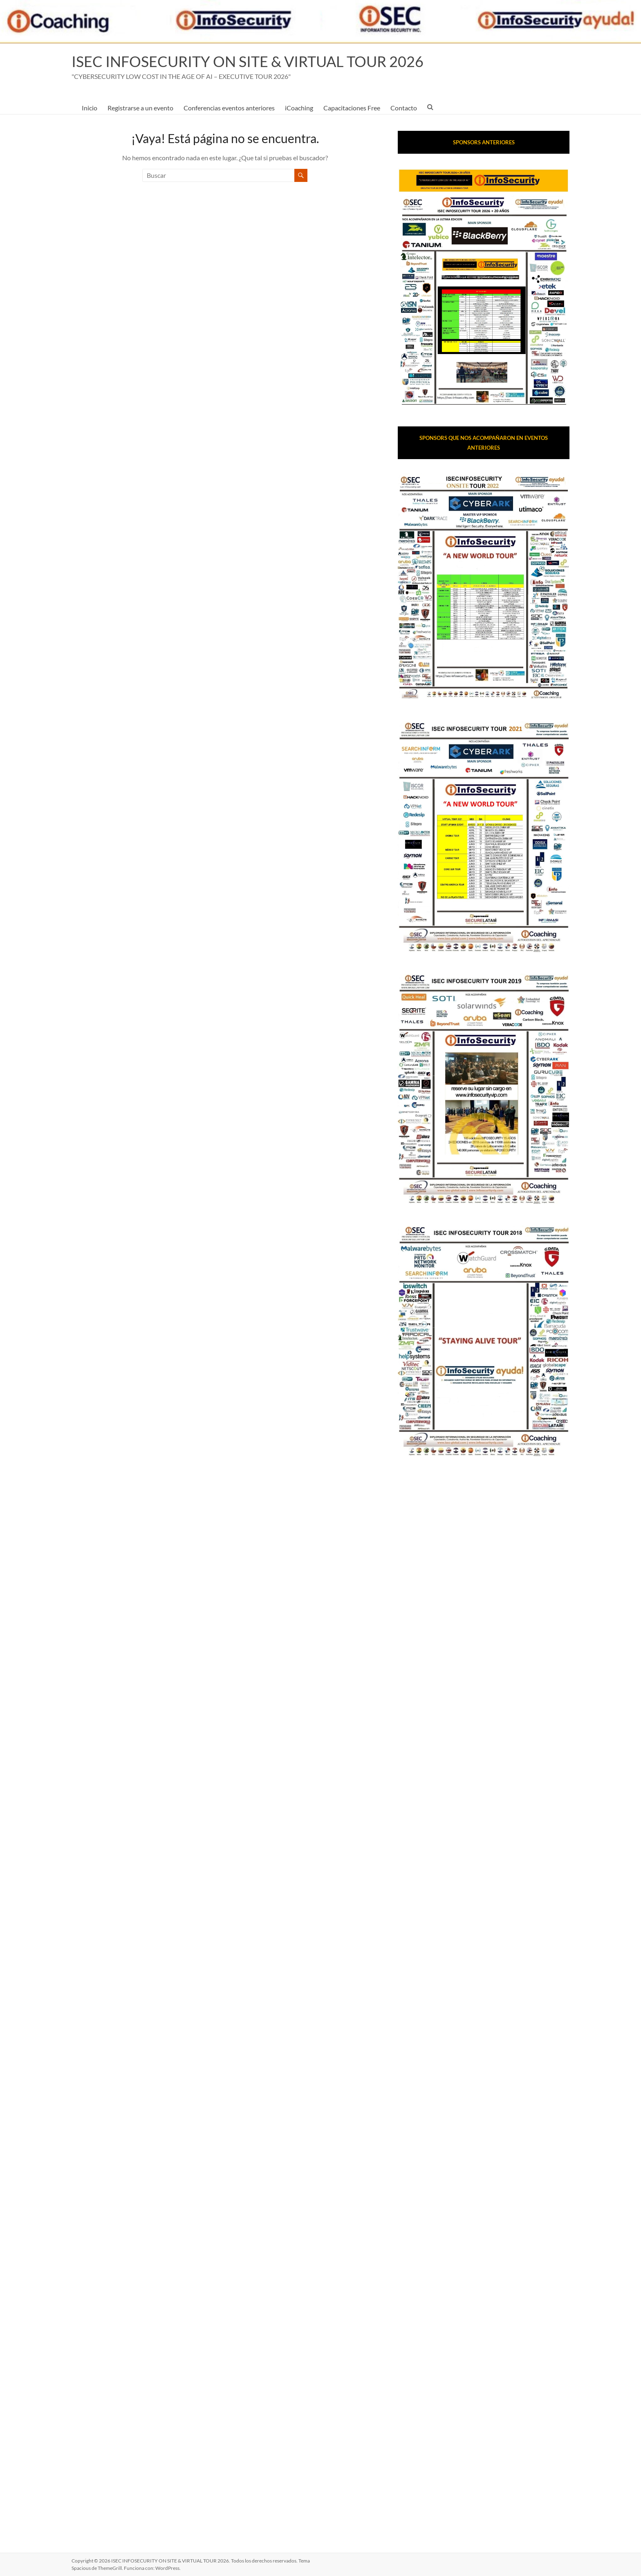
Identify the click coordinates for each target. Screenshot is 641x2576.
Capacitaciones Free (351, 108)
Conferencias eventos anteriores (229, 108)
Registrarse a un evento (140, 108)
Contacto (403, 108)
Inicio (89, 108)
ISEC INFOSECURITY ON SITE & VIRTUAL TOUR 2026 (248, 61)
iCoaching (299, 108)
